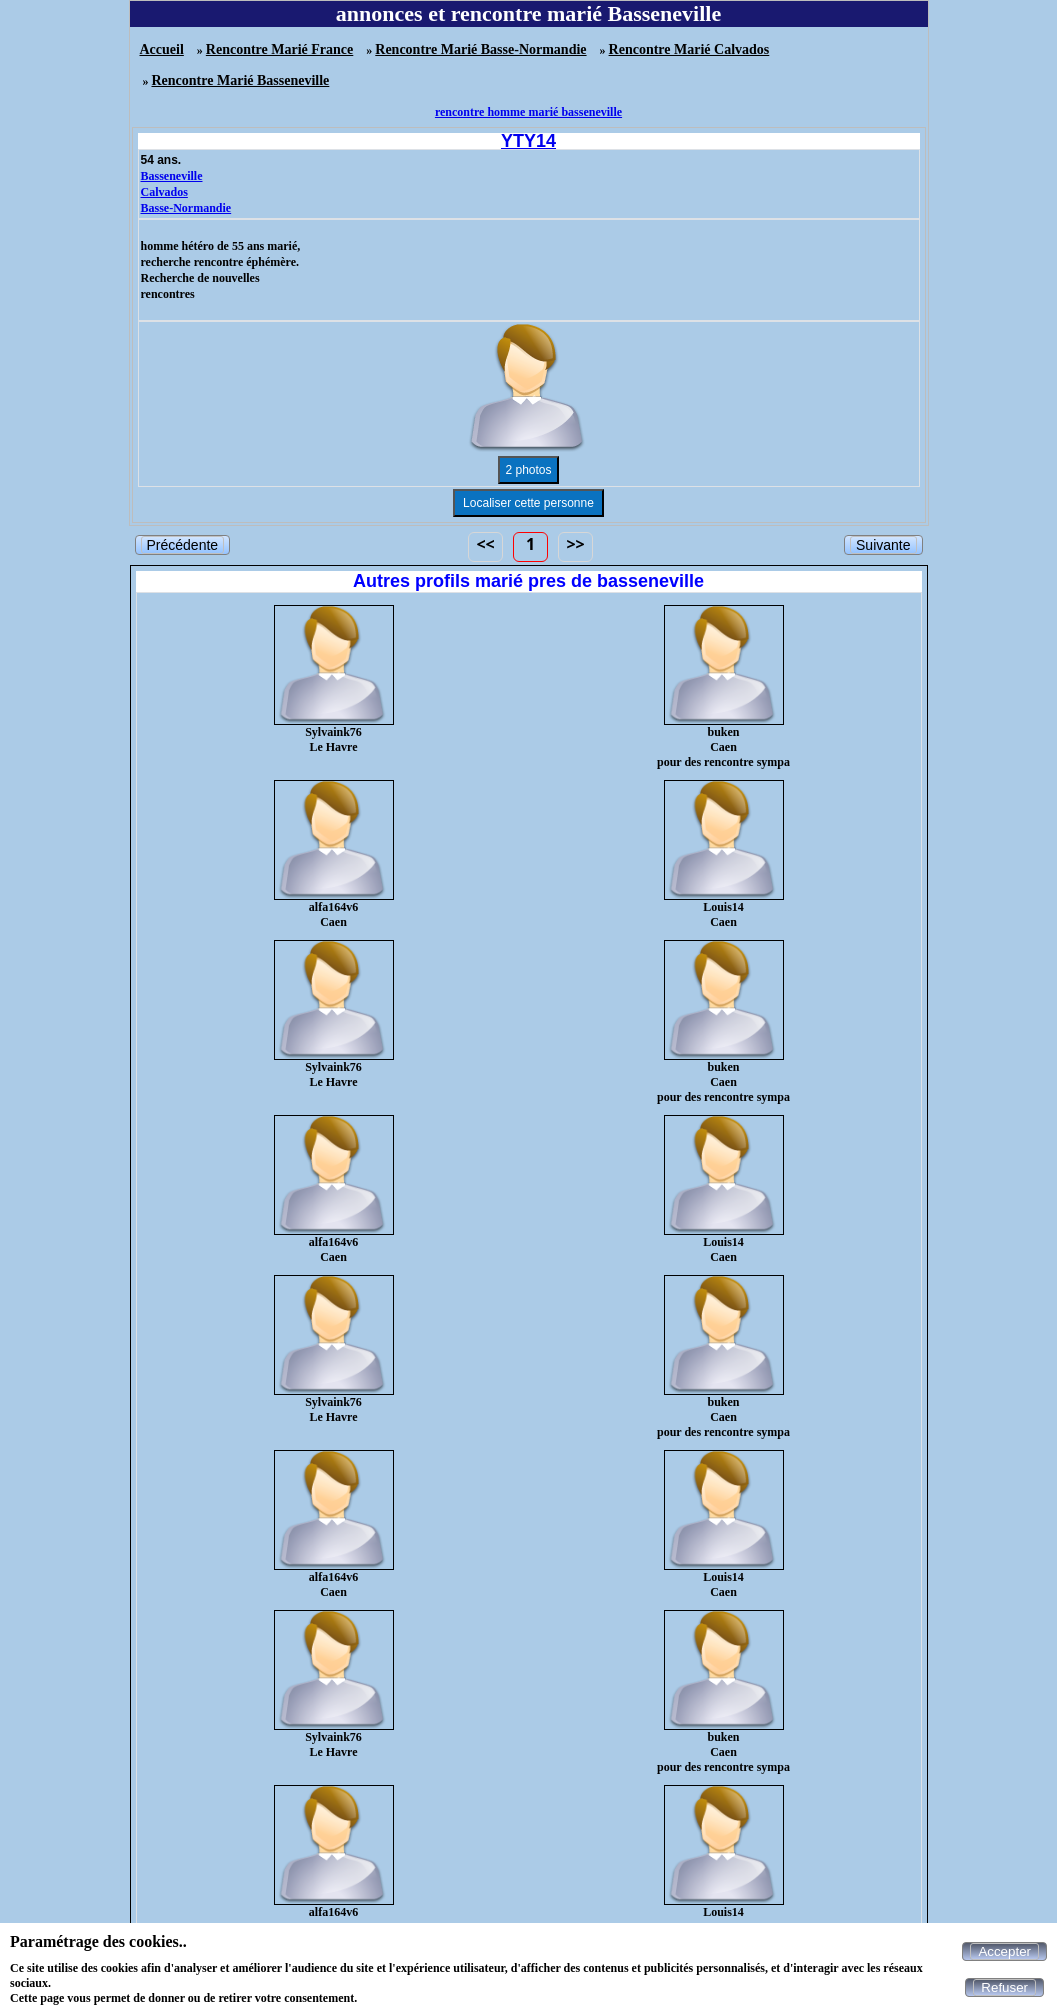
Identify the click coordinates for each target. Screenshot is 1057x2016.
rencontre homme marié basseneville (528, 112)
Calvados (164, 192)
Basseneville (172, 176)
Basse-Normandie (186, 208)
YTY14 (528, 141)
